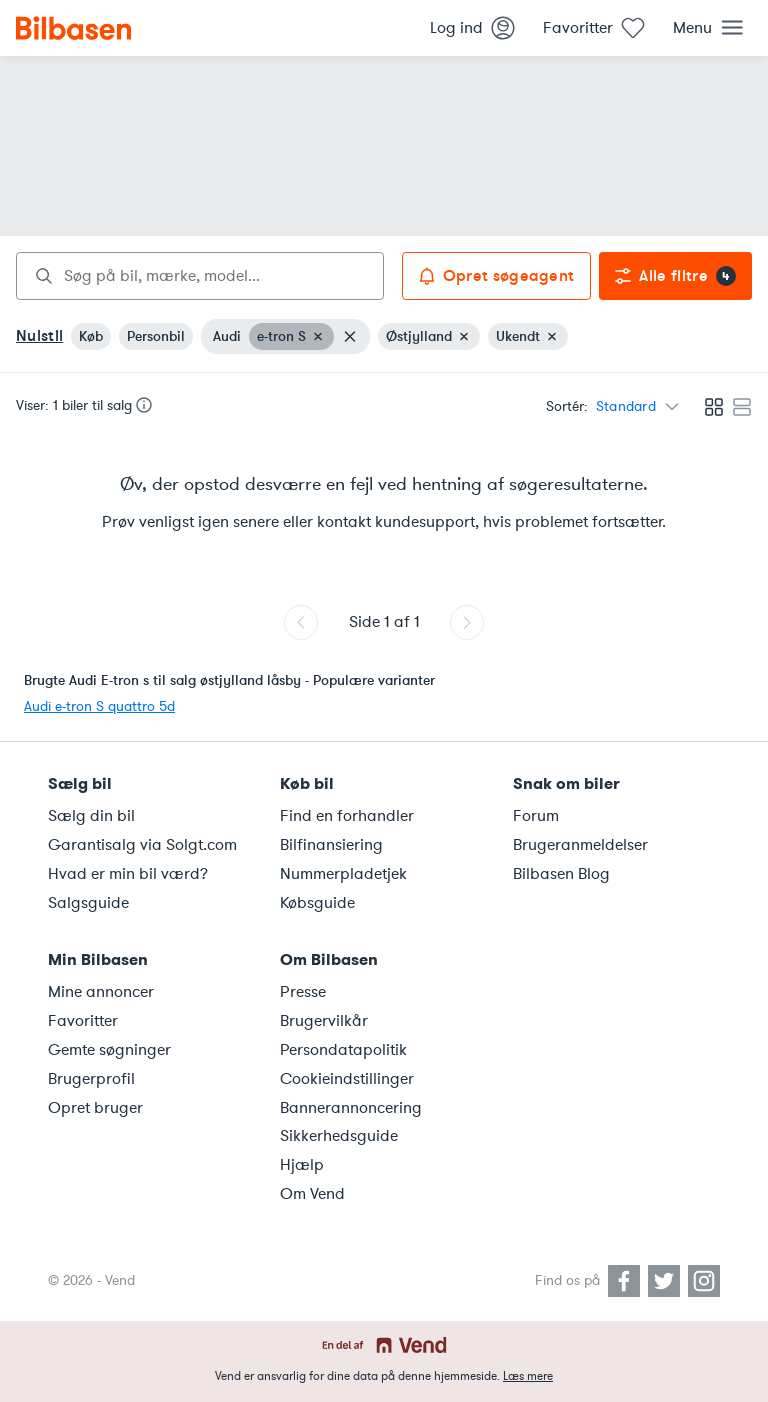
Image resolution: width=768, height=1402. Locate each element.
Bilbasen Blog (561, 874)
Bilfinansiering (331, 845)
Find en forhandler (347, 816)
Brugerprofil (91, 1079)
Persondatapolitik (343, 1050)
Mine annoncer (101, 992)
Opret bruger (95, 1108)
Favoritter (83, 1021)
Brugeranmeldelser (580, 845)
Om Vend (312, 1194)
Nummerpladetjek (343, 874)
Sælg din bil (91, 816)
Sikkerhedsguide (339, 1136)
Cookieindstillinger (347, 1079)
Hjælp (302, 1165)
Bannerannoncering (351, 1108)
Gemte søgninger (109, 1050)
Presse (303, 992)
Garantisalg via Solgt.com (142, 845)
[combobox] (200, 276)
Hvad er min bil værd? (128, 874)
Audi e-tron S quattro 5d (99, 706)
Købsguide (317, 903)
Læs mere (528, 1376)
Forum (536, 816)
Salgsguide (88, 903)
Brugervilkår (324, 1021)
